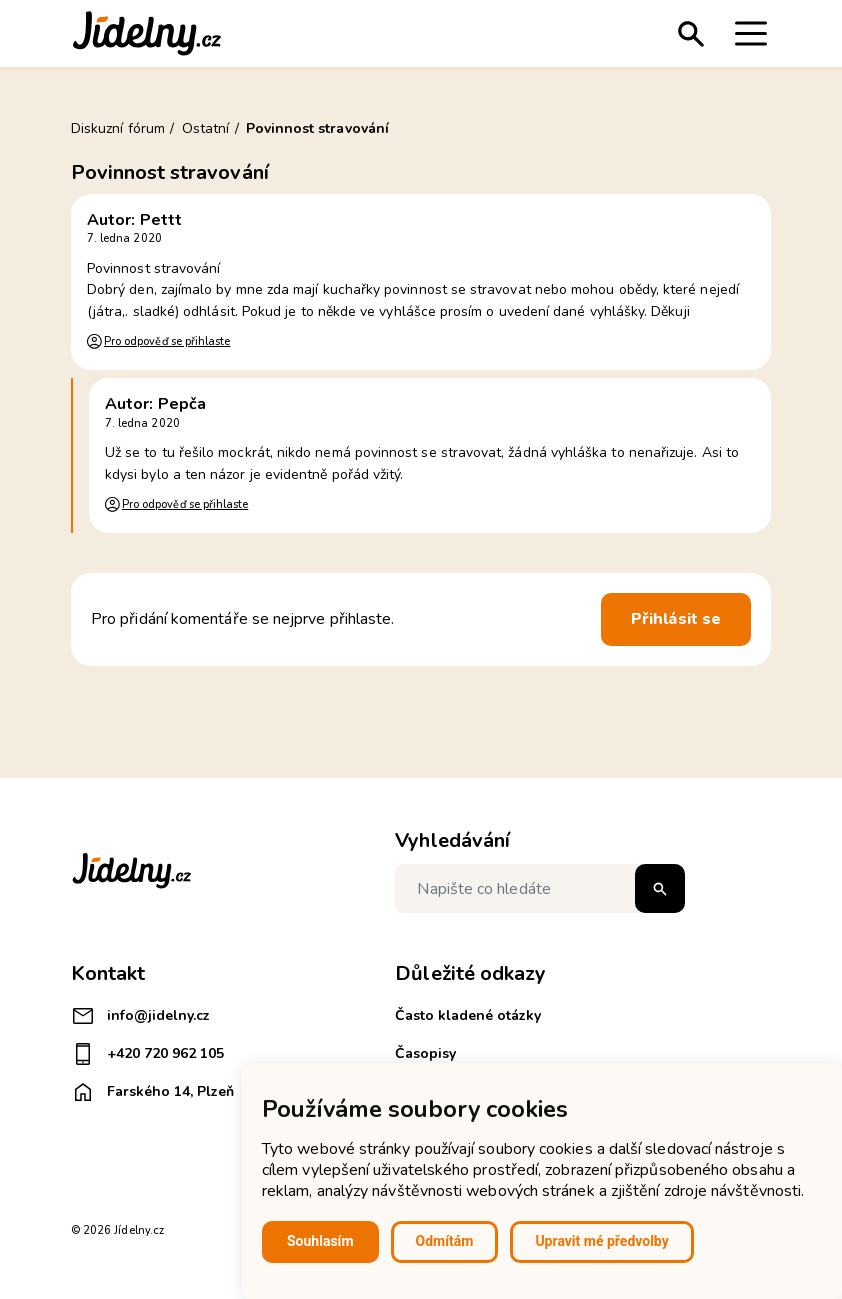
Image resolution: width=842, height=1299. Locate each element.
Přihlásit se (676, 619)
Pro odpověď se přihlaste (167, 341)
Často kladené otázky (468, 1015)
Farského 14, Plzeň (152, 1092)
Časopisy (425, 1053)
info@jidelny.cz (140, 1016)
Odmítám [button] (445, 1241)
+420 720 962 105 (147, 1054)
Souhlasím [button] (320, 1241)
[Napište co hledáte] (540, 888)
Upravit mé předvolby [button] (601, 1241)
